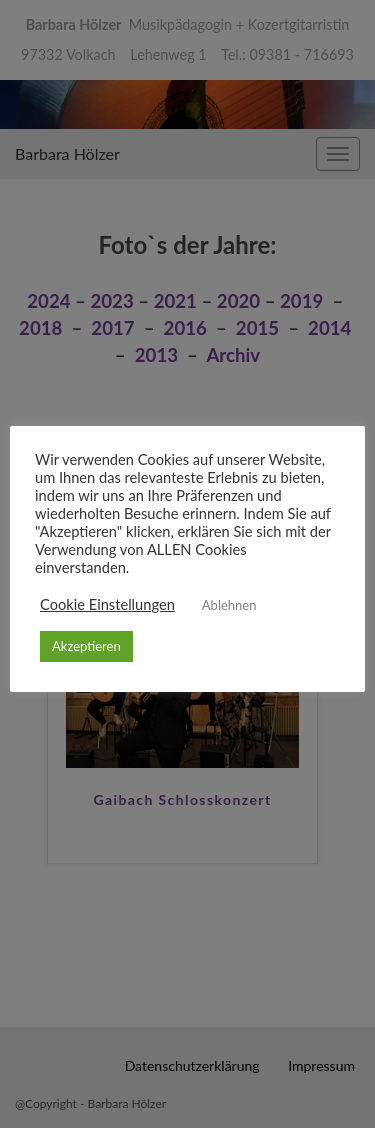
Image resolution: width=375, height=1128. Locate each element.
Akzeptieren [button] (86, 646)
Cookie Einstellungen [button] (107, 605)
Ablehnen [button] (229, 605)
